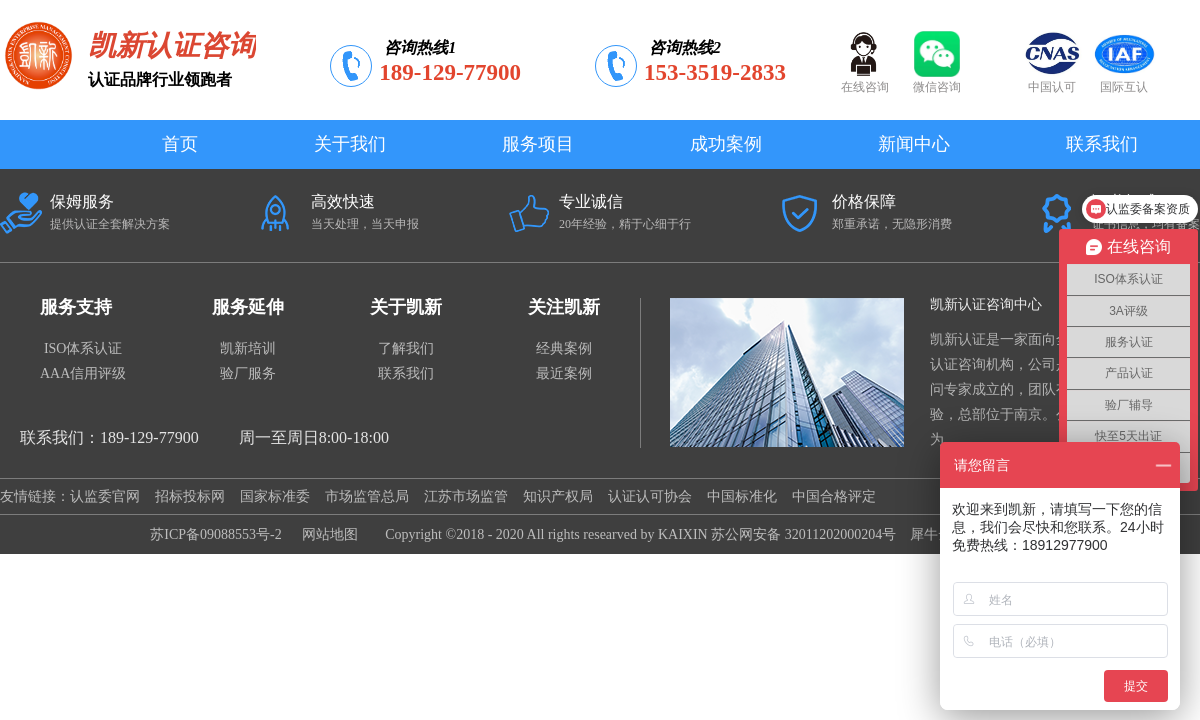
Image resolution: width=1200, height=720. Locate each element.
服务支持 (76, 307)
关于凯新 (406, 307)
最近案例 (564, 373)
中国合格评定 (834, 496)
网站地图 (326, 534)
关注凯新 (564, 307)
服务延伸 (248, 307)
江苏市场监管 (466, 496)
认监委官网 (105, 496)
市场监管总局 (367, 496)
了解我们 (406, 348)
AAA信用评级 (83, 373)
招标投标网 (190, 496)
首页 (180, 144)
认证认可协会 (650, 496)
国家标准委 (275, 496)
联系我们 (406, 373)
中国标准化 (742, 496)
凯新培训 (248, 348)
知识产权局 (558, 496)
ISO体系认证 (83, 348)
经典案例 (564, 348)
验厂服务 (248, 373)
